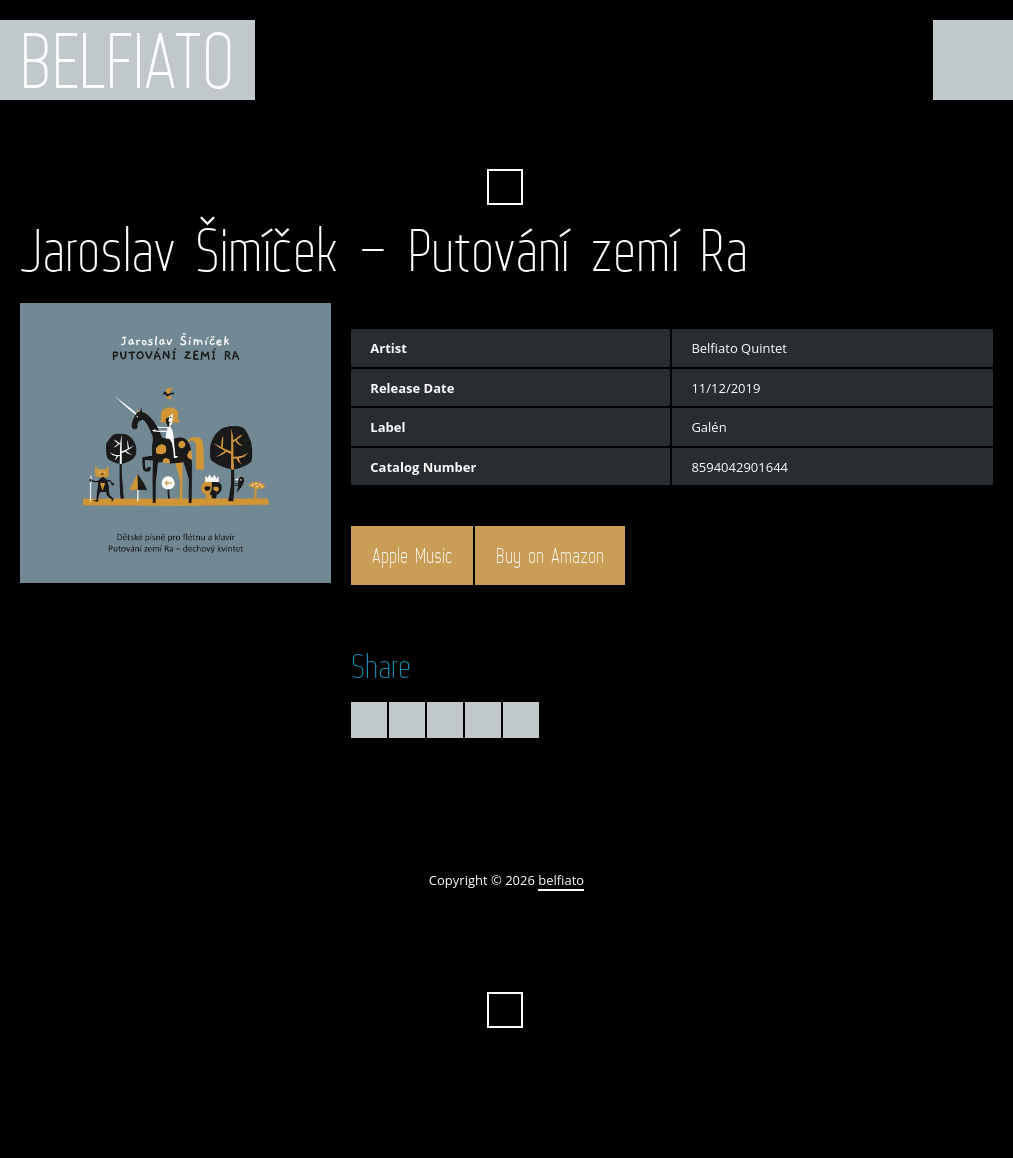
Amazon (450, 138)
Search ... (505, 187)
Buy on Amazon (550, 556)
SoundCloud (560, 138)
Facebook (414, 138)
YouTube (487, 138)
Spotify (596, 138)
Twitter (378, 138)
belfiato (127, 60)
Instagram (632, 138)
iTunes (523, 138)
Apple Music (412, 556)
